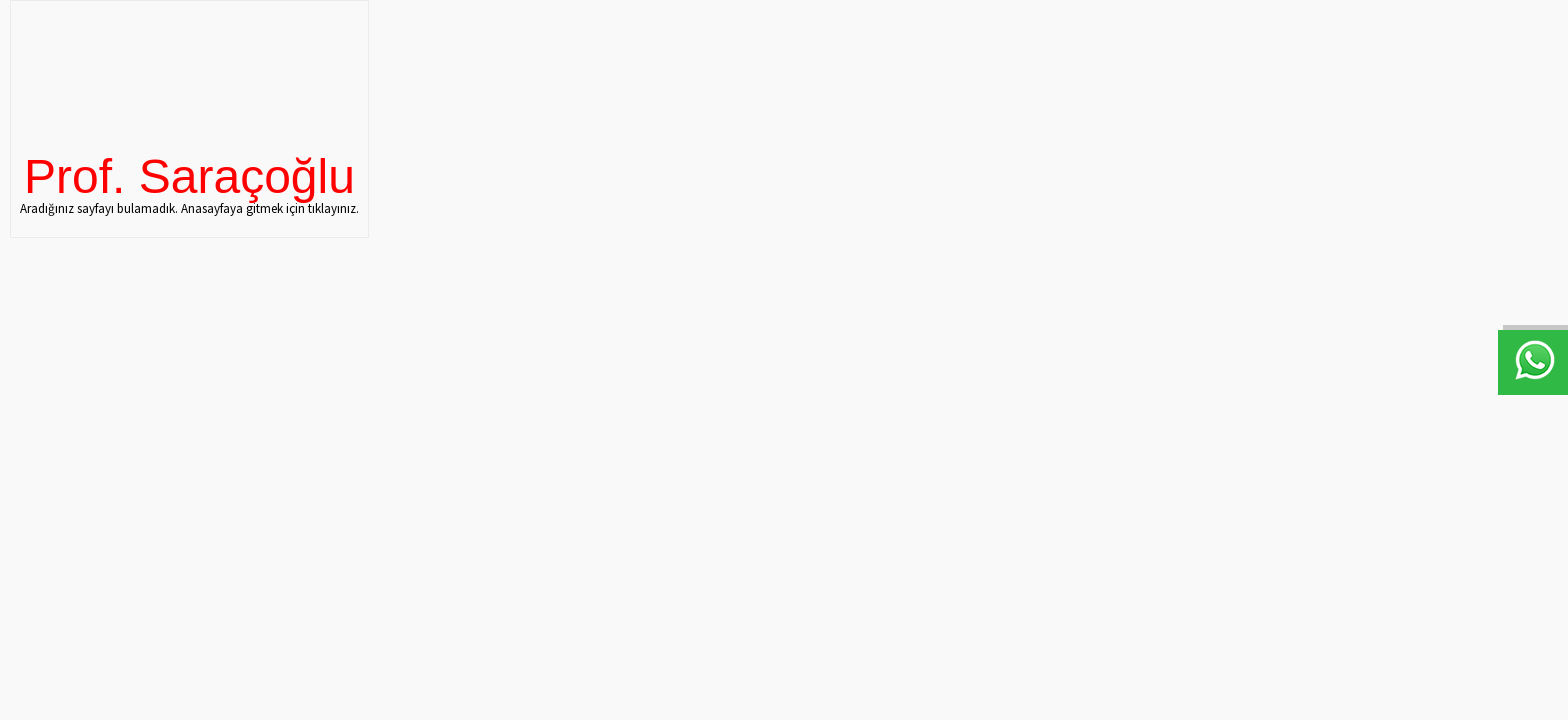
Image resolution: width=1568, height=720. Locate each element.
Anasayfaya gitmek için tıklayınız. (270, 208)
